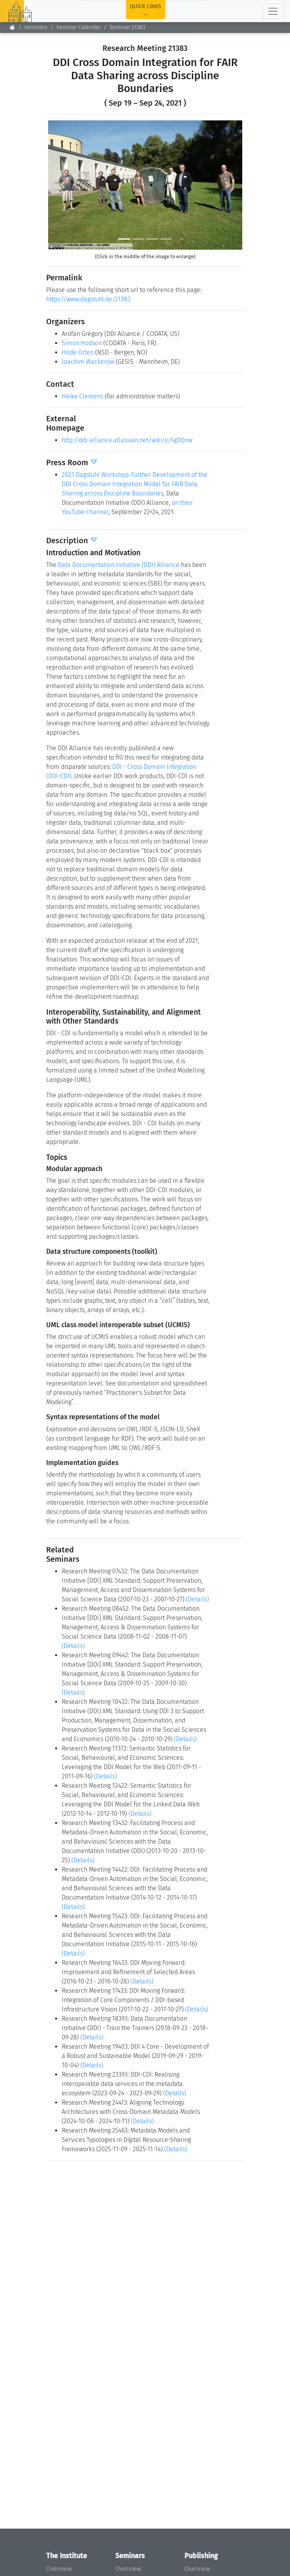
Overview (59, 2569)
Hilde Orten (78, 352)
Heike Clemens (82, 396)
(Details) (197, 1599)
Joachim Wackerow (88, 361)
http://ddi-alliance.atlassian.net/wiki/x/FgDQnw (127, 440)
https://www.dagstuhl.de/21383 (88, 299)
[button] (62, 185)
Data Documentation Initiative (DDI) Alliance (118, 564)
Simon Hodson (82, 343)
